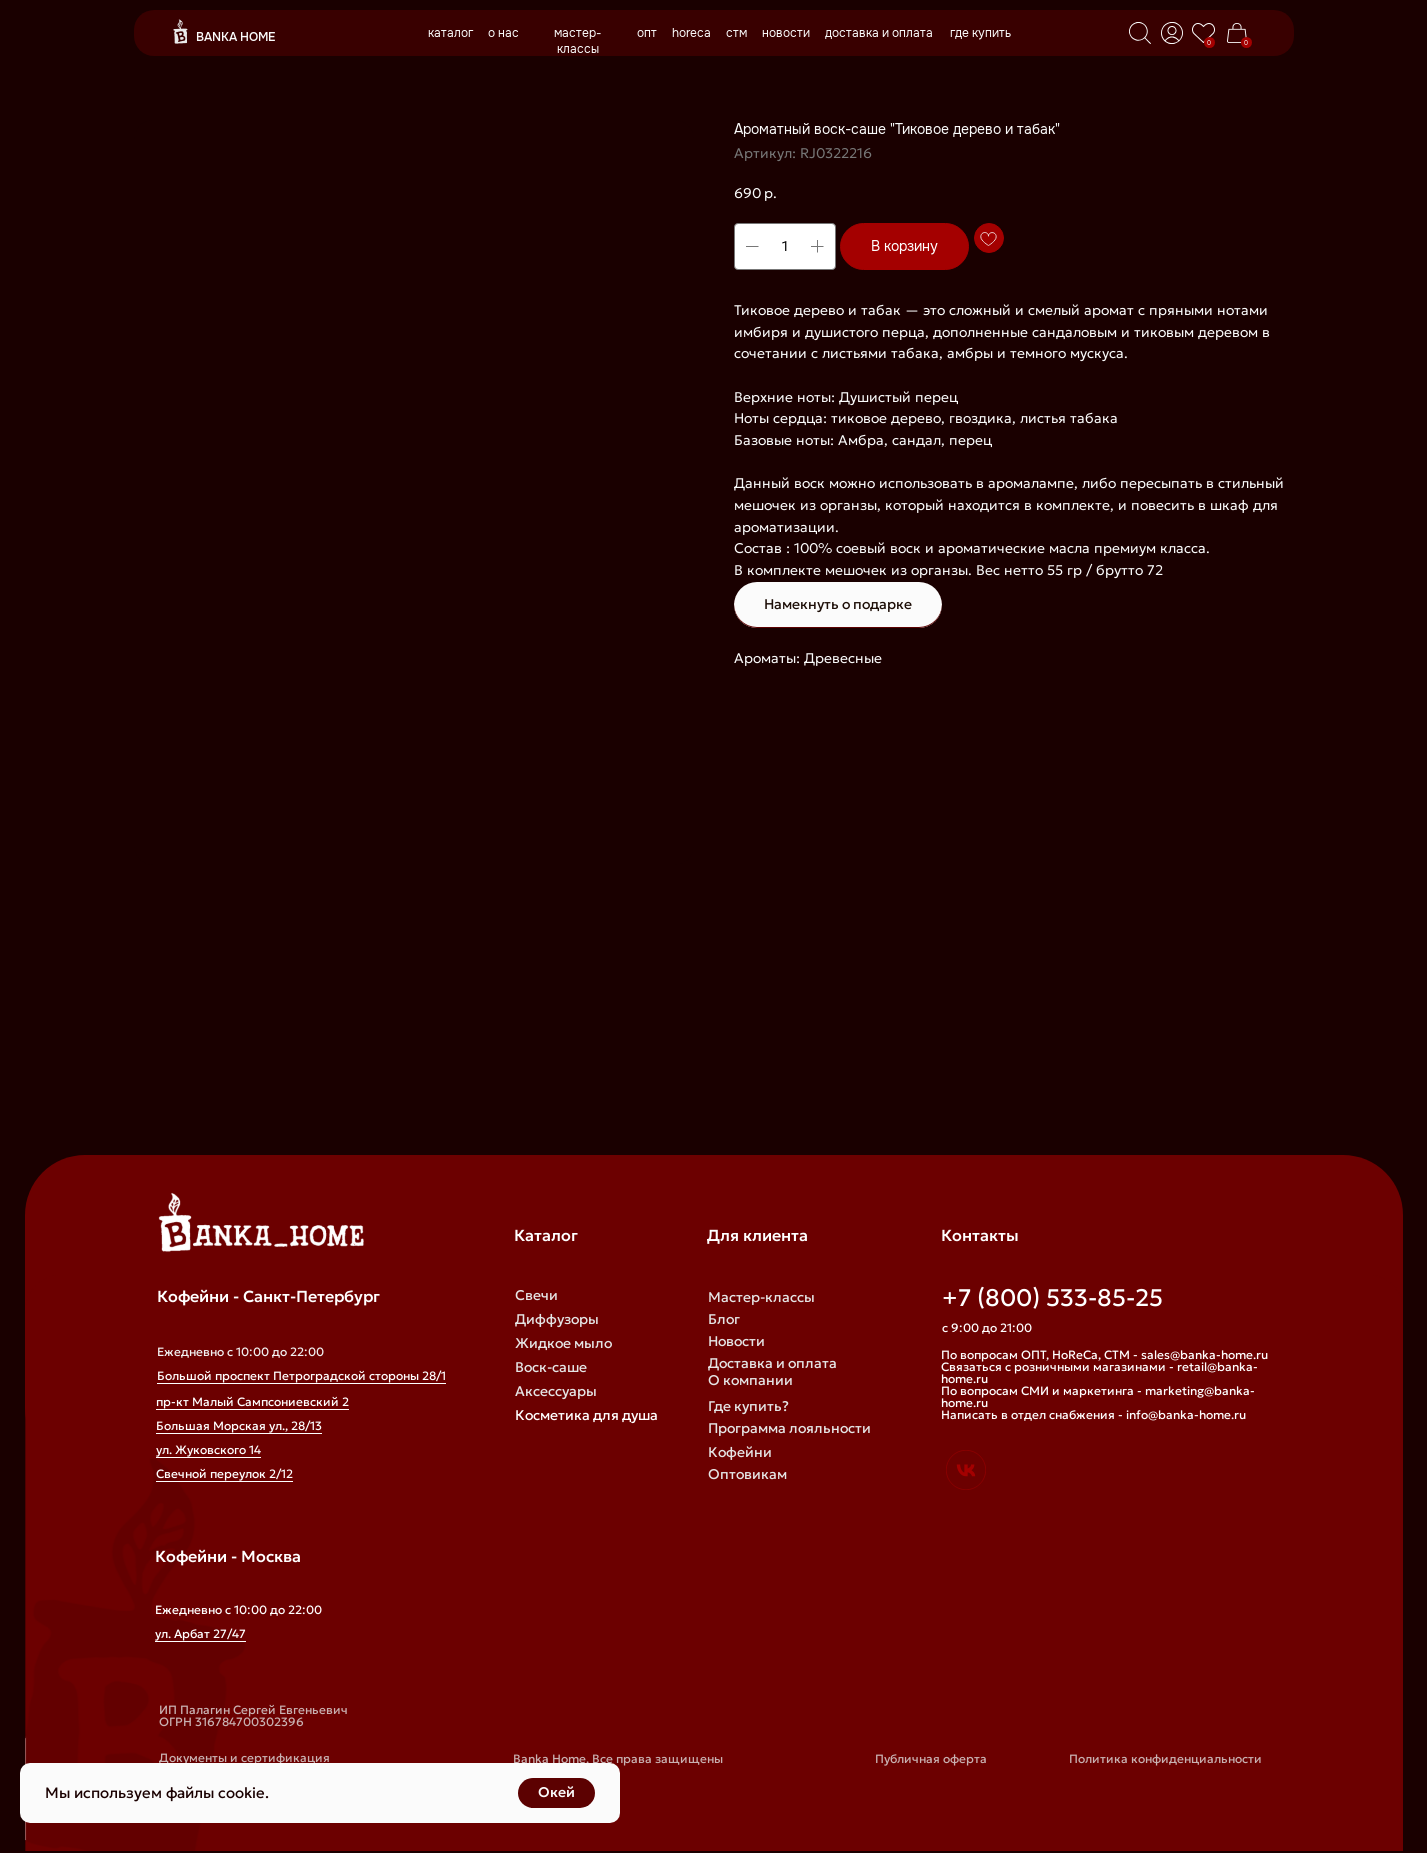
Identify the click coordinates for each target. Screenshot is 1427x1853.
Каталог (546, 1235)
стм (736, 33)
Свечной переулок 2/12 (224, 1473)
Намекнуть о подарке (838, 604)
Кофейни (740, 1452)
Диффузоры (557, 1319)
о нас (503, 33)
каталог (450, 33)
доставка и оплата (879, 33)
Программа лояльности (789, 1428)
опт (647, 33)
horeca (691, 33)
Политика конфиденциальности (1165, 1758)
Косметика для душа (586, 1415)
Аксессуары (556, 1391)
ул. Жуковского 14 (208, 1449)
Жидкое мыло (563, 1343)
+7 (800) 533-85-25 (1052, 1298)
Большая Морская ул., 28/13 (239, 1425)
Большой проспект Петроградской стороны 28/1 (301, 1375)
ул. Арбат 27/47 (200, 1633)
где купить (980, 33)
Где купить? (748, 1406)
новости (786, 33)
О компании (750, 1380)
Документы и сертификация (244, 1757)
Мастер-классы (761, 1297)
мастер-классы (578, 41)
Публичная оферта (931, 1758)
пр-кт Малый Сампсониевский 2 (252, 1401)
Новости (736, 1341)
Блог (724, 1319)
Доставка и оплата (772, 1363)
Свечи (536, 1295)
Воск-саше (551, 1367)
